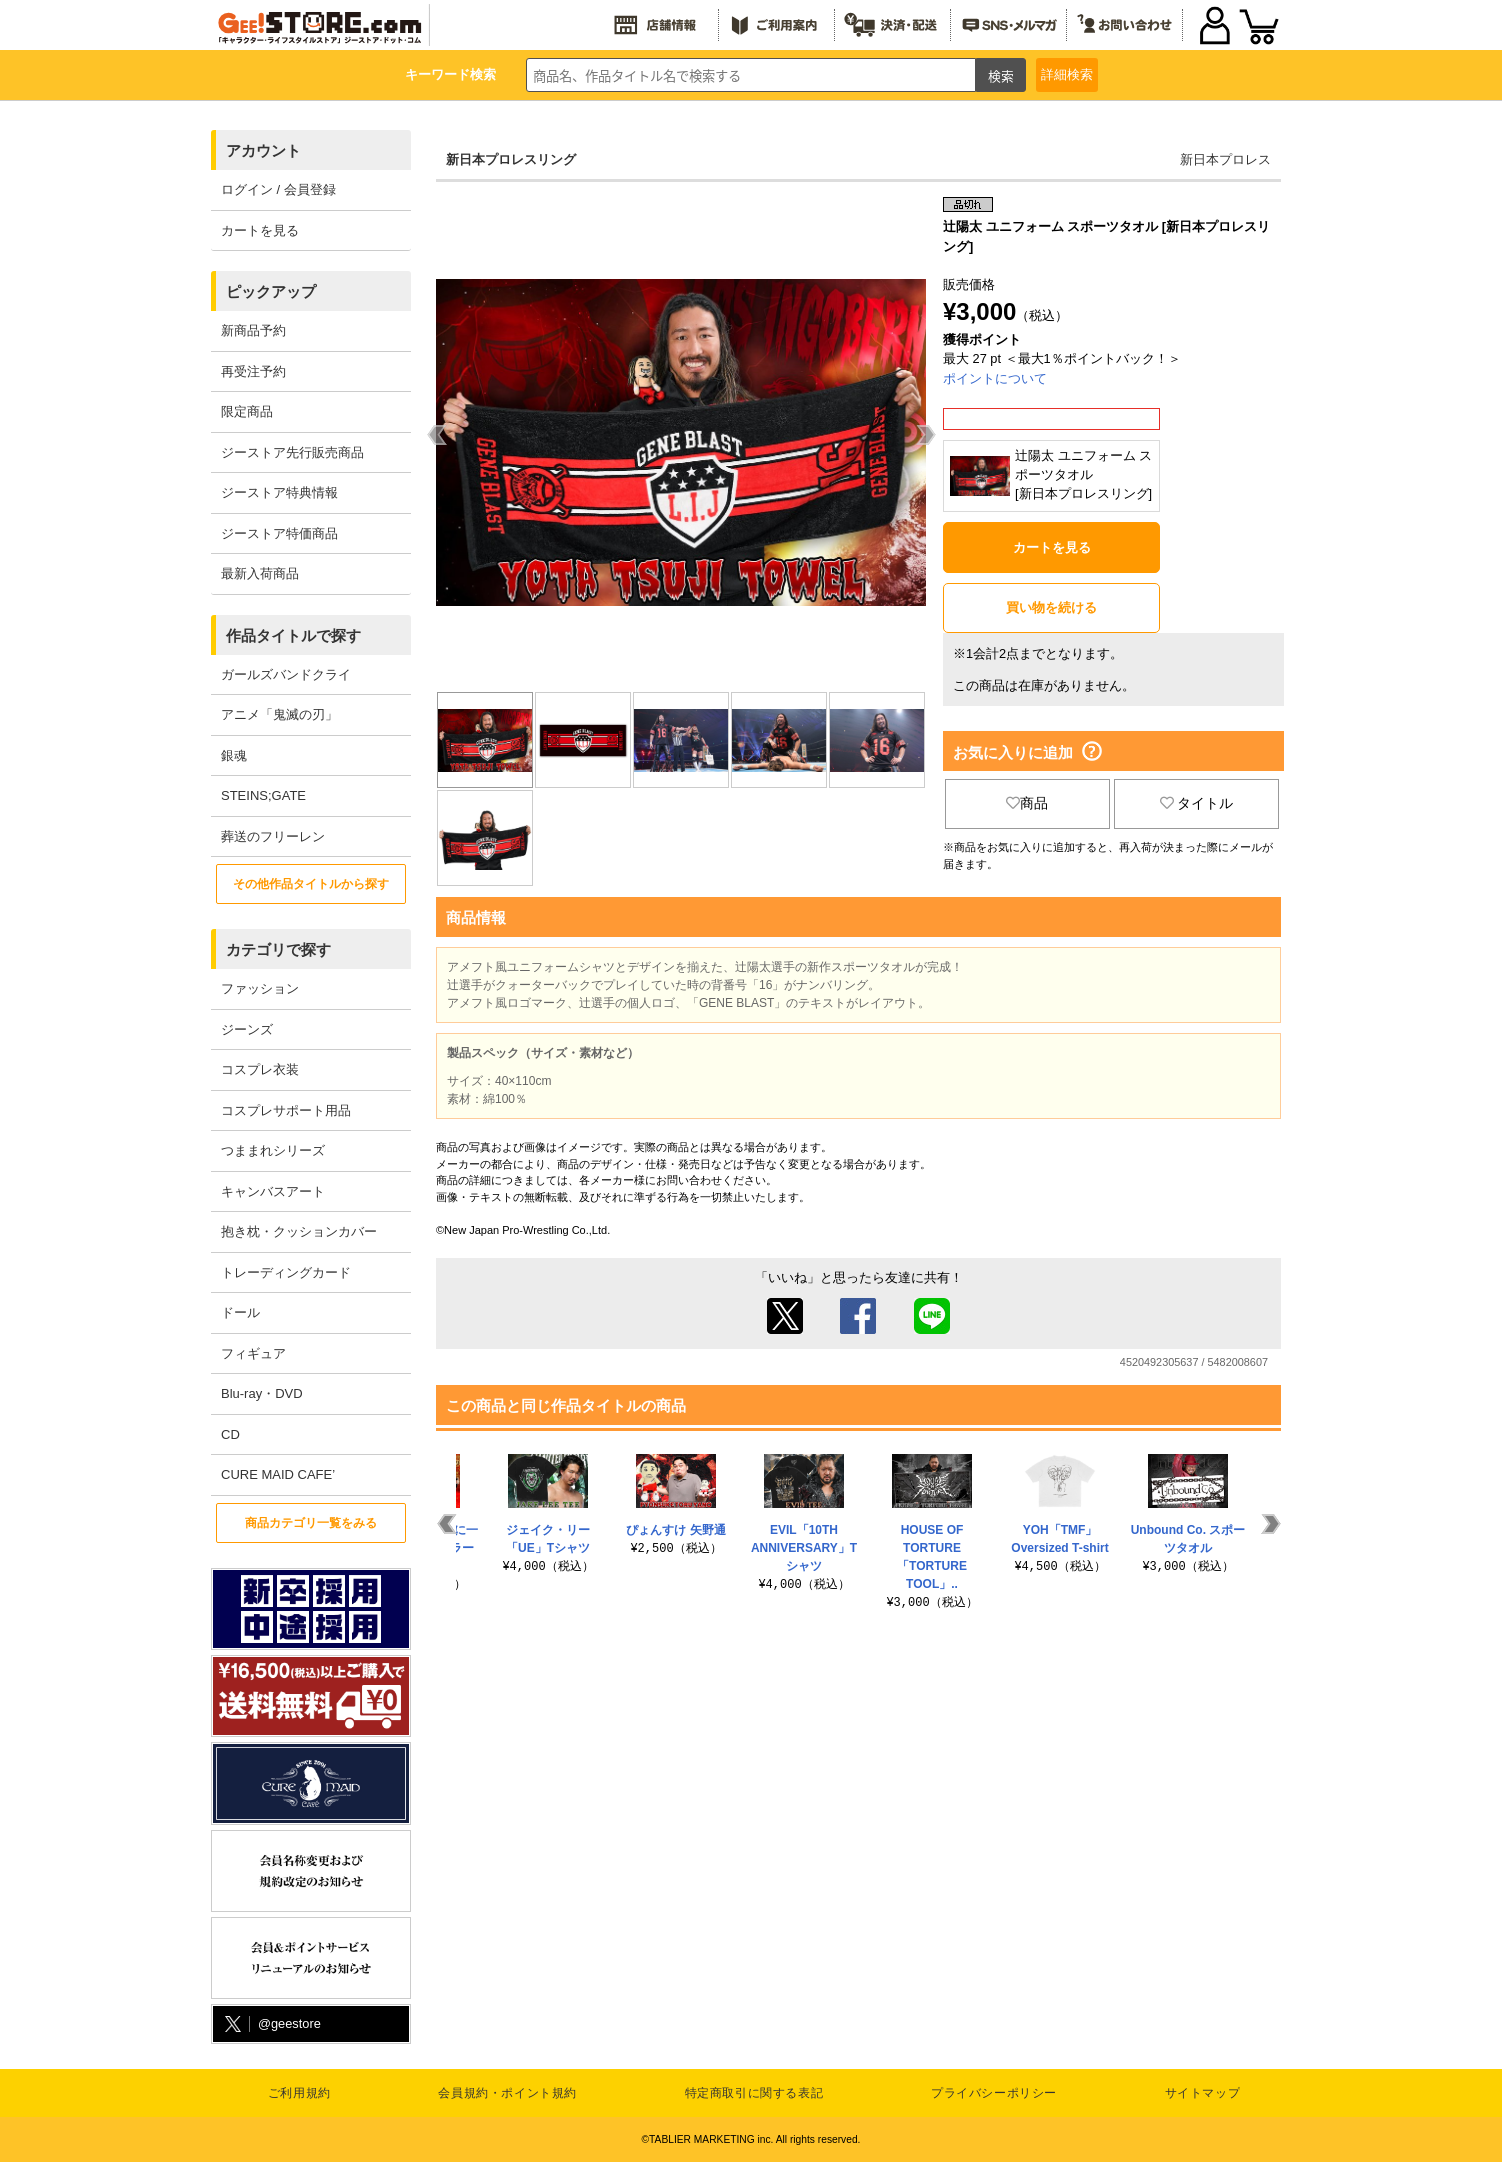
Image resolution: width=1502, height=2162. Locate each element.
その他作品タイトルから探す (311, 884)
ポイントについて (995, 378)
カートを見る (260, 230)
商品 (1027, 803)
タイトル (1197, 803)
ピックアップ (271, 291)
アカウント (263, 150)
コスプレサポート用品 (286, 1110)
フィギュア (253, 1353)
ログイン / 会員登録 (278, 189)
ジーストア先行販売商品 (292, 452)
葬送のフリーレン (273, 836)
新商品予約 (253, 330)
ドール (240, 1312)
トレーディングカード (286, 1272)
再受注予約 (253, 371)
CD (230, 1434)
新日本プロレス (1225, 159)
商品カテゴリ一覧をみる (311, 1523)
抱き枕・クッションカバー (299, 1231)
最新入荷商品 (260, 573)
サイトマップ (1203, 2093)
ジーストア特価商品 (279, 533)
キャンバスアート (273, 1191)
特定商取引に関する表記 (754, 2093)
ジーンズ (247, 1029)
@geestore (271, 2024)
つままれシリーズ (273, 1150)
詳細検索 (1067, 74)
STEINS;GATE (263, 795)
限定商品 (247, 411)
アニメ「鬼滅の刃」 (279, 714)
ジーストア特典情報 (279, 492)
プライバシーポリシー (994, 2093)
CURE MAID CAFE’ (278, 1474)
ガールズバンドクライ (286, 674)
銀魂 (234, 755)
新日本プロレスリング (511, 159)
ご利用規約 (299, 2093)
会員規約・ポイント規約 (507, 2093)
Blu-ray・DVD (262, 1393)
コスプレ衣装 (260, 1069)
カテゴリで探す (278, 949)
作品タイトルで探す (293, 635)
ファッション (260, 988)
